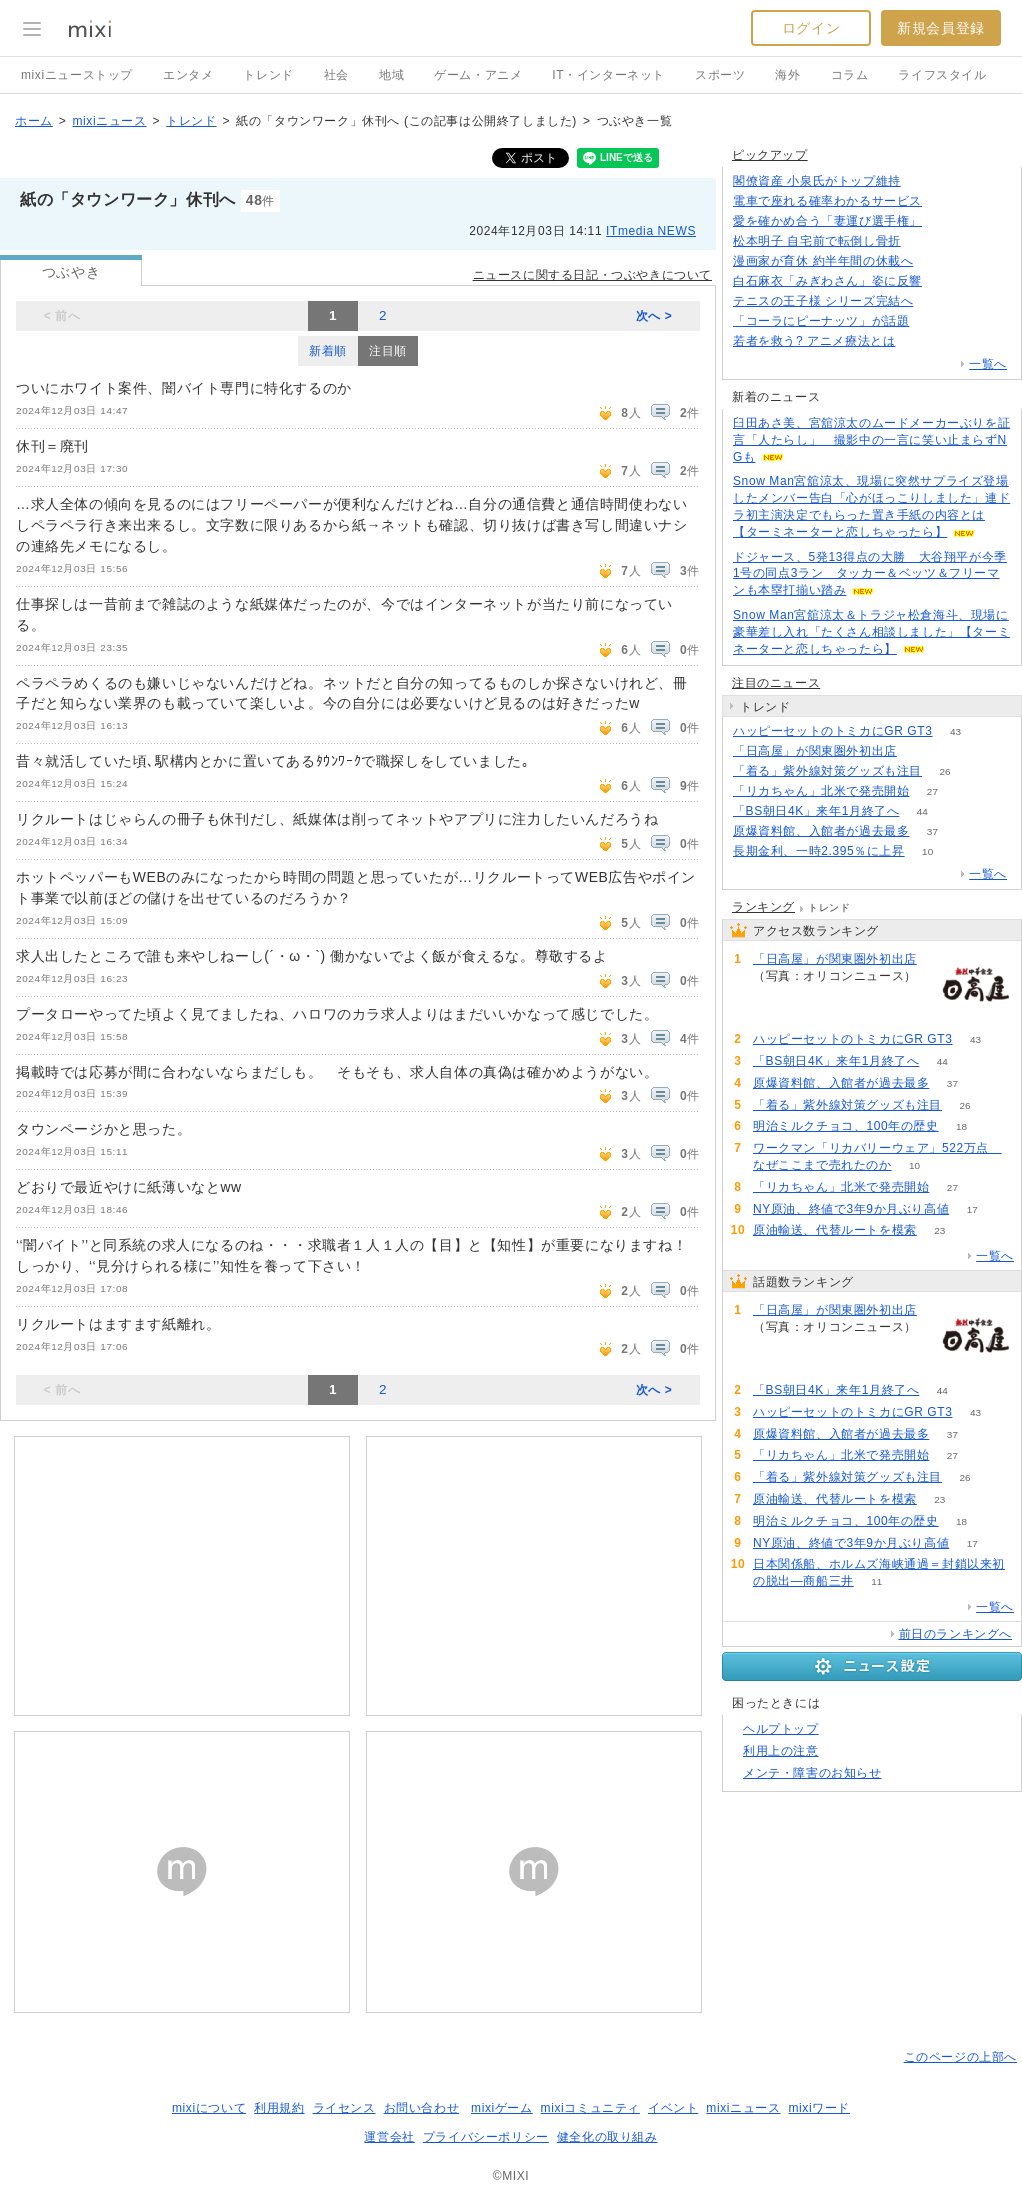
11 (876, 1581)
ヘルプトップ (781, 1729)
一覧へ (988, 364)
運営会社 (389, 2137)
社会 (336, 75)
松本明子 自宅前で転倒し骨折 (817, 241)
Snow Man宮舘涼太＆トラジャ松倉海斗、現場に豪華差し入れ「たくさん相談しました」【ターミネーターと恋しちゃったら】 (871, 632)
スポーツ (720, 75)
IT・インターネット (608, 75)
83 (923, 181)
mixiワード (819, 2108)
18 (961, 1126)
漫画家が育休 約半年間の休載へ (823, 261)
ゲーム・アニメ (478, 75)
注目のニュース (776, 683)
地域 (391, 75)
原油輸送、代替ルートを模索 (835, 1230)
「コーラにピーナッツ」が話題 (821, 321)
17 (972, 1209)
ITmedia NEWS (651, 231)
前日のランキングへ (955, 1634)
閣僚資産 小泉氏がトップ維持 (817, 181)
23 (939, 1230)
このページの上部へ (960, 2057)
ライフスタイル (942, 75)
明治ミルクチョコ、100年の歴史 (846, 1126)
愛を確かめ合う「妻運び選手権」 (827, 221)
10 (927, 851)
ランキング (763, 907)
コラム (850, 75)
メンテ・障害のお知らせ (812, 1773)
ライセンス (344, 2108)
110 (918, 341)
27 (932, 791)
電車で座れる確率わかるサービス (827, 201)
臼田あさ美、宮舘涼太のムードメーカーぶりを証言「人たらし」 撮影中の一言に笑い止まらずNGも (871, 440)
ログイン (811, 28)
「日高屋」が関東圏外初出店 (815, 751)
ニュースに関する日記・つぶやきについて (592, 275)
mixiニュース (109, 121)
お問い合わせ (422, 2108)
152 (932, 321)
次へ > (654, 316)
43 (955, 731)
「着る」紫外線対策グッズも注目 (827, 771)
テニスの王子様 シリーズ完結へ (823, 301)
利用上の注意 (781, 1751)
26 (944, 771)
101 (945, 201)
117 (923, 241)
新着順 (328, 351)
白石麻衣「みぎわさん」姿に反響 (827, 281)
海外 (787, 75)
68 (944, 221)
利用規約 (279, 2108)
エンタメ (188, 75)
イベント (673, 2108)
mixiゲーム (502, 2108)
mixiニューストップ (77, 75)
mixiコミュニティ (590, 2108)
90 (919, 751)
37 (932, 831)
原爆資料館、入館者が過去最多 (821, 831)
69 (944, 281)
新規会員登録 (941, 28)
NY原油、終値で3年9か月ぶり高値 (851, 1209)
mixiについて (209, 2108)
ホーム (34, 121)
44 (922, 811)
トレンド (268, 75)
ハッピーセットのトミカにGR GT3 (832, 731)
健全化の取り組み (607, 2137)
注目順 (388, 351)
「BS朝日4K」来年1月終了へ (816, 811)
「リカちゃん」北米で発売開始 (821, 791)
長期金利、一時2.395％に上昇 (819, 851)
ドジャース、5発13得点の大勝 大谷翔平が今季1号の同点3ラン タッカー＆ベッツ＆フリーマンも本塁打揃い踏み (870, 574)
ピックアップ (770, 155)
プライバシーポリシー (486, 2137)
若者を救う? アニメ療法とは (814, 341)
